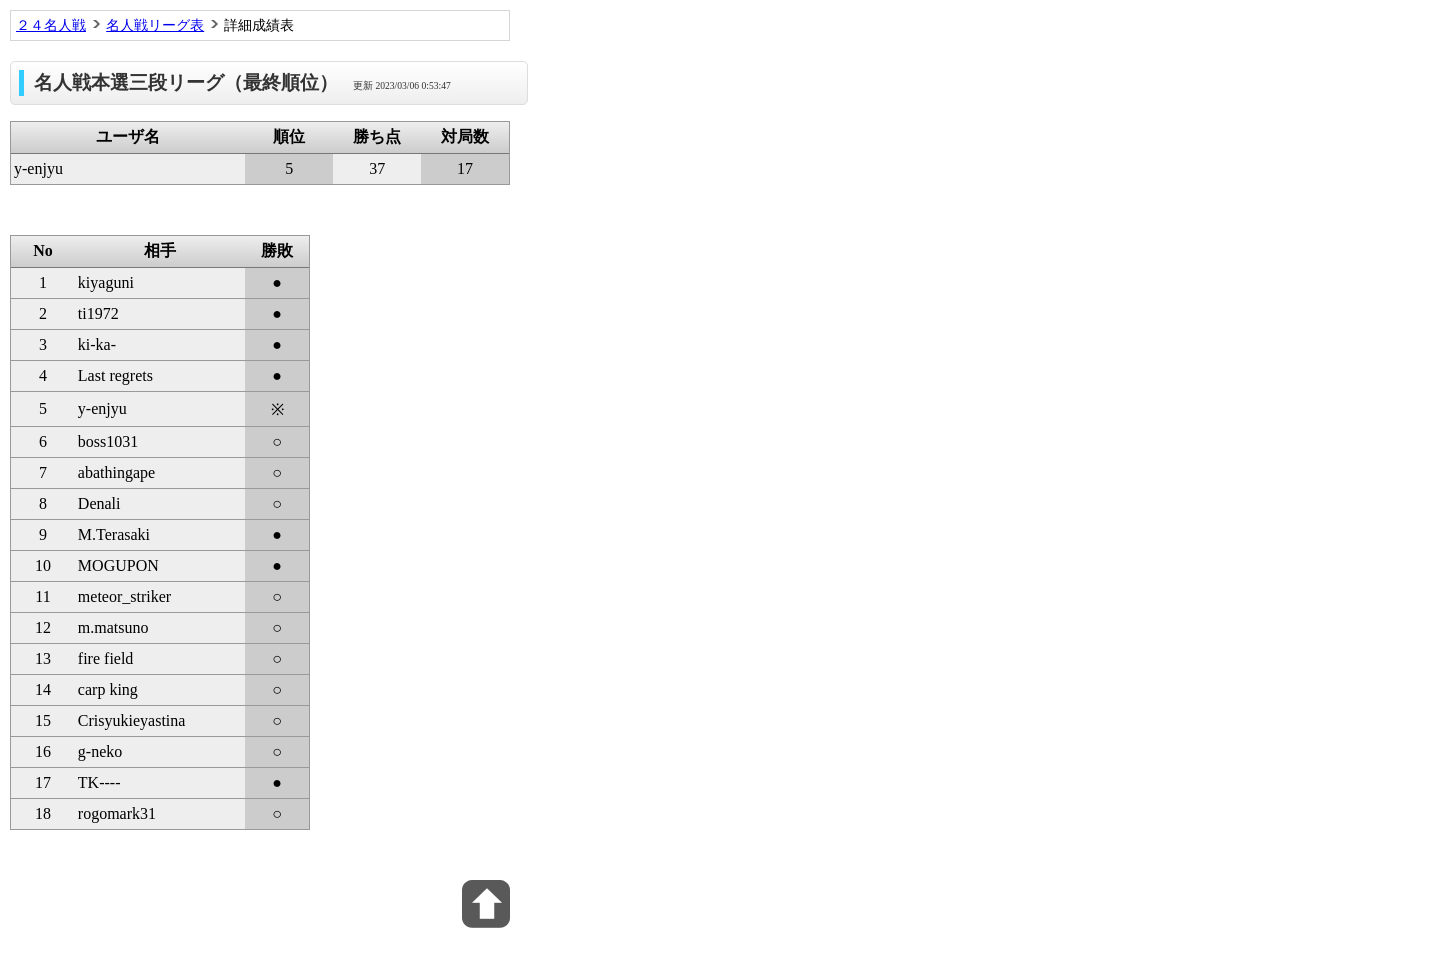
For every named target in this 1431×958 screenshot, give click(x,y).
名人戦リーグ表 (155, 25)
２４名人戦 (51, 25)
